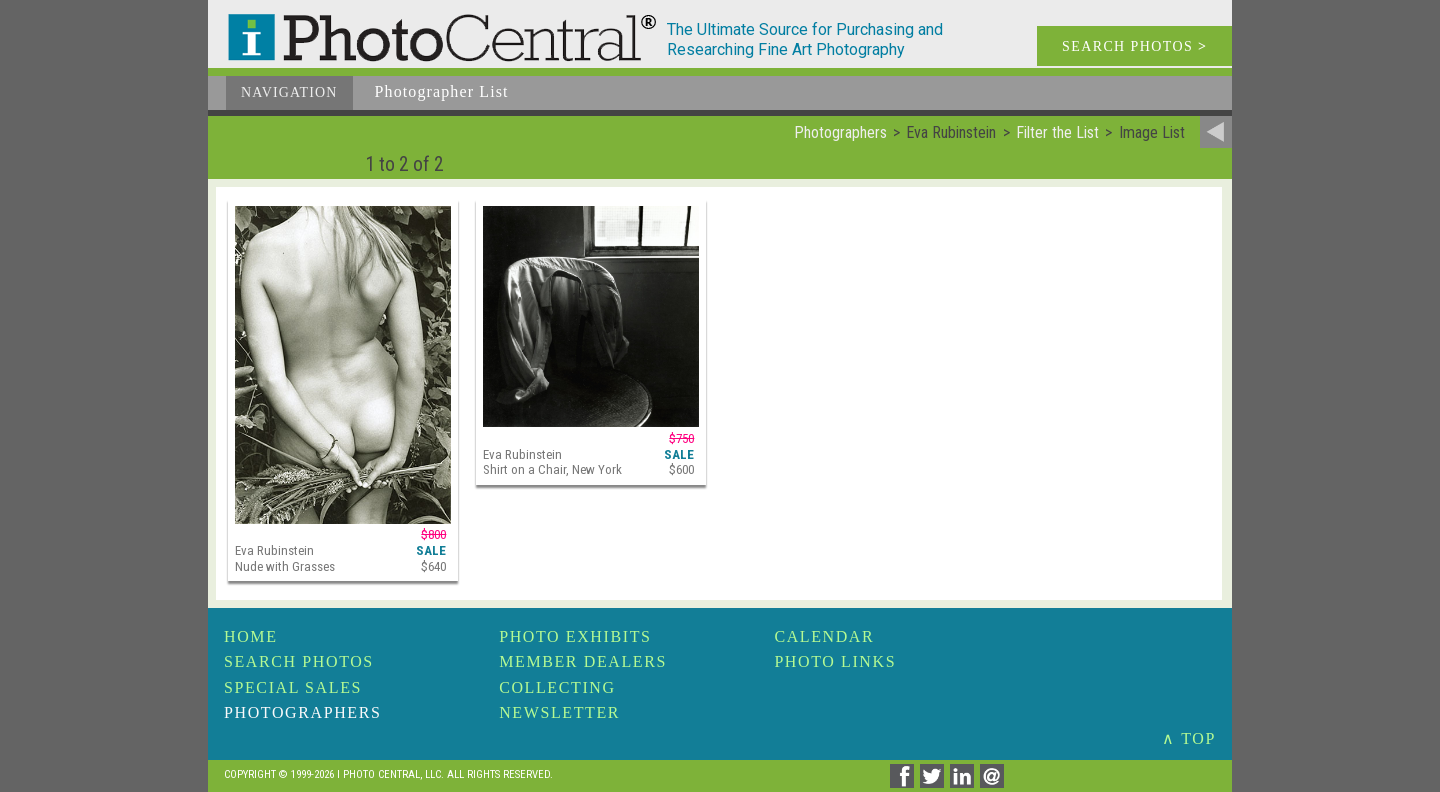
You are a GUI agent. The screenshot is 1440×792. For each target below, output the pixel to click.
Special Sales (293, 687)
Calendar (824, 636)
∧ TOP (1189, 738)
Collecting (557, 687)
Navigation (289, 92)
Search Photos (299, 661)
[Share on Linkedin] (965, 782)
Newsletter (559, 712)
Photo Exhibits (575, 636)
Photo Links (835, 661)
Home (251, 636)
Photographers (302, 712)
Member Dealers (583, 661)
